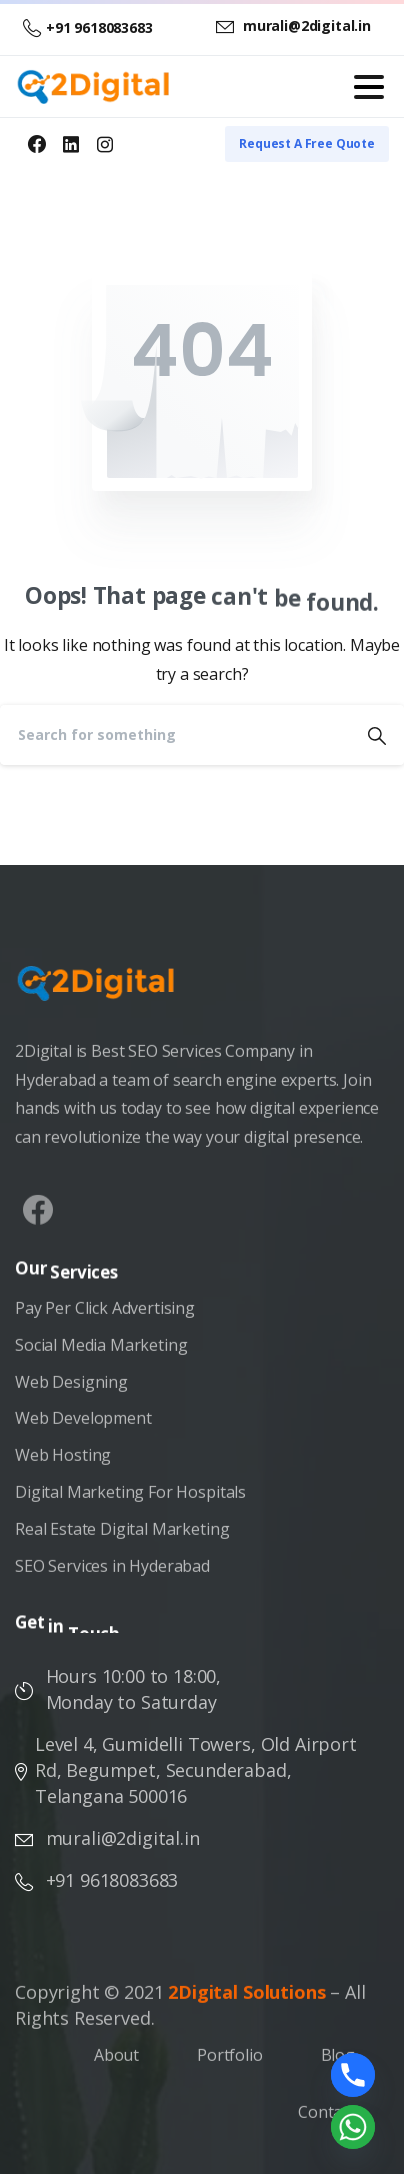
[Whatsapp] (353, 2127)
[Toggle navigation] (369, 87)
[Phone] (353, 2075)
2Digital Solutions (246, 1999)
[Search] (175, 735)
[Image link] (106, 993)
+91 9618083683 (88, 27)
